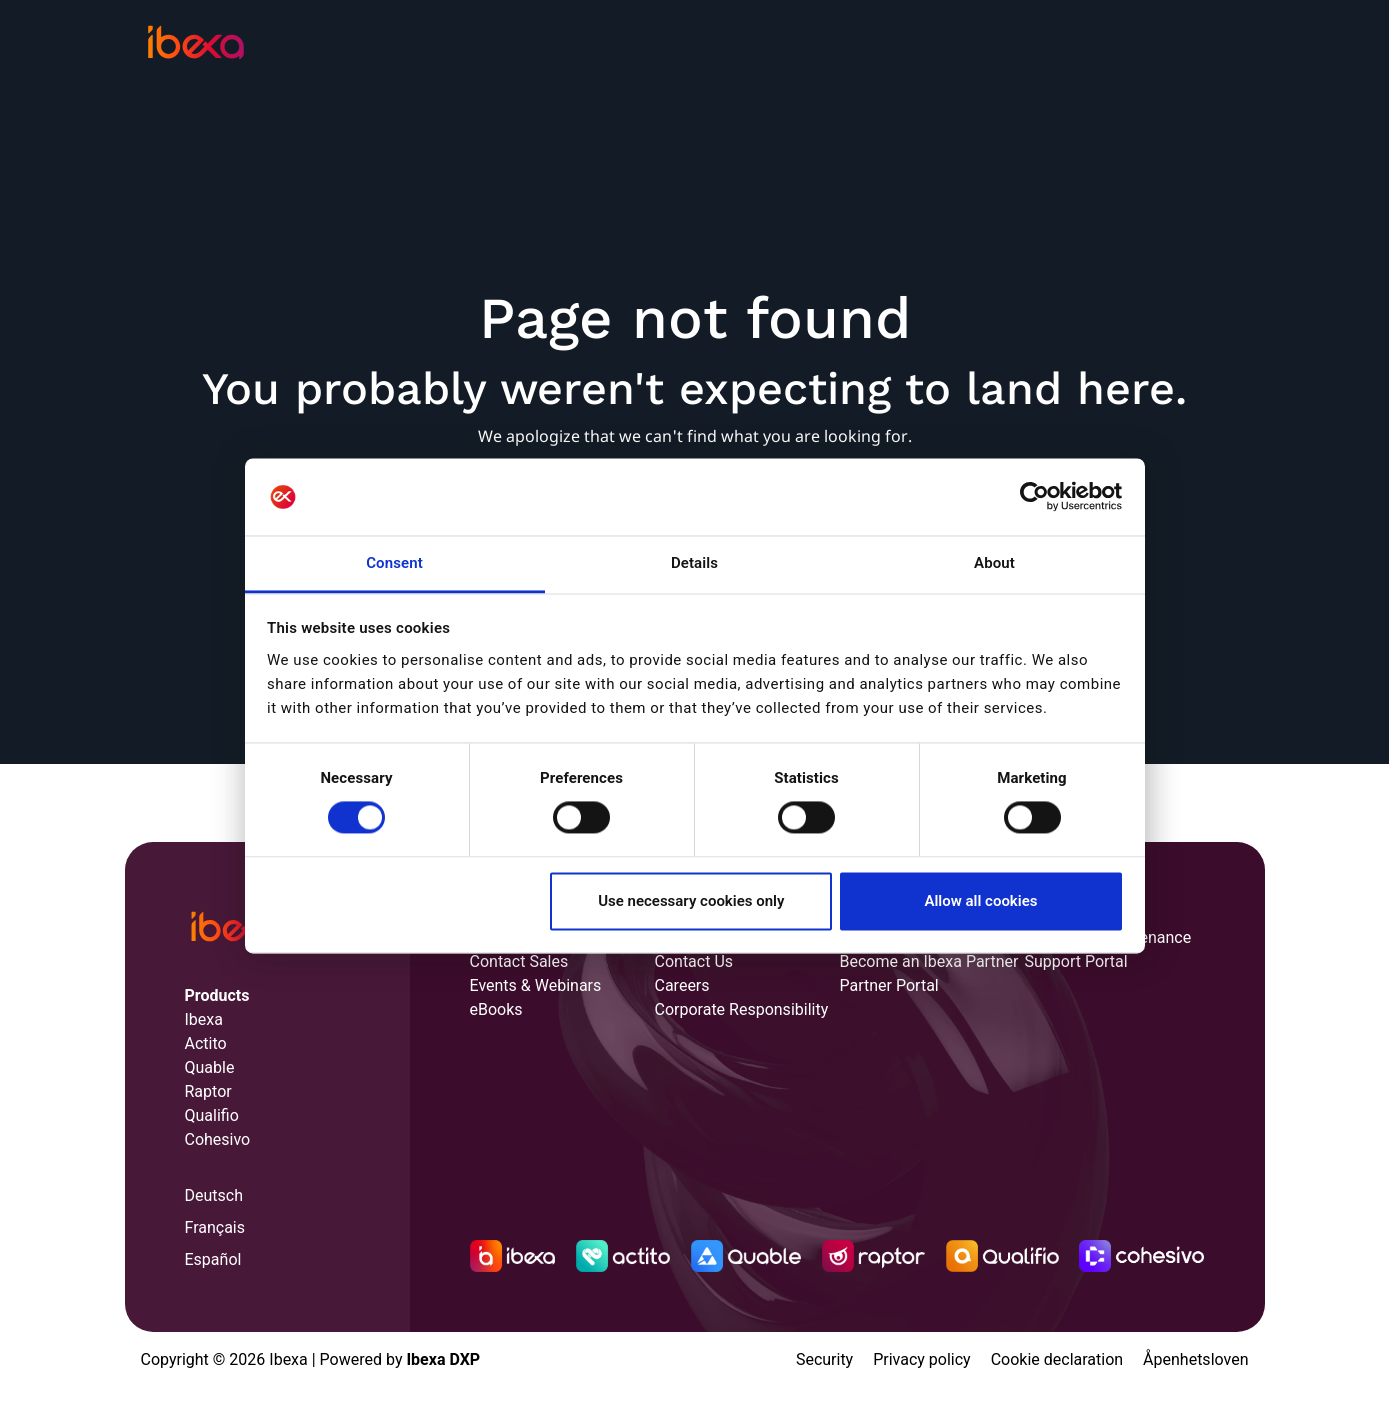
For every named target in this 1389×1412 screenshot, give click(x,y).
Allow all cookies (980, 901)
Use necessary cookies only (691, 901)
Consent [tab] (394, 563)
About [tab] (994, 563)
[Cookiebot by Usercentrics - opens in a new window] (1034, 497)
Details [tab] (694, 563)
